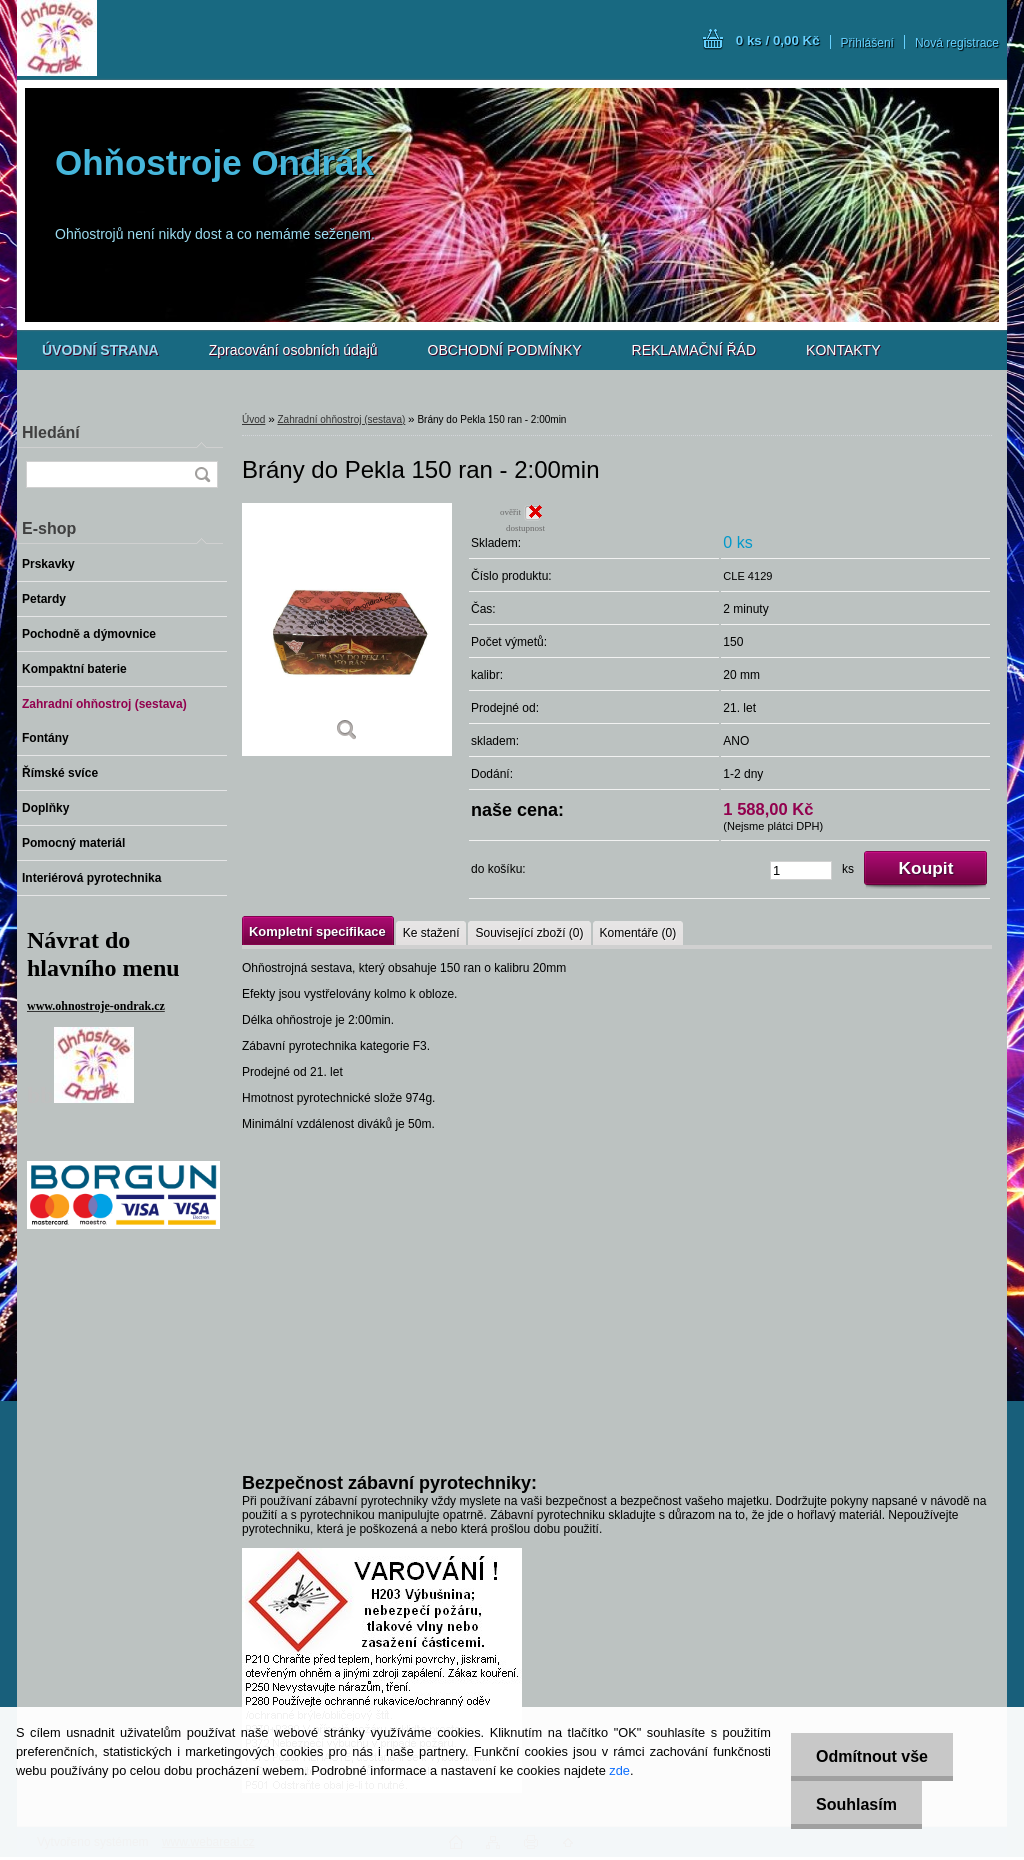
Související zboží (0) (529, 933)
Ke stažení (431, 933)
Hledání (51, 432)
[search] (202, 474)
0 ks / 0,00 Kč (778, 40)
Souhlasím (856, 1804)
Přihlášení (867, 43)
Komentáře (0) (638, 933)
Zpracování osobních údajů (293, 350)
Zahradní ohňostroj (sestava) (341, 419)
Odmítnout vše (872, 1756)
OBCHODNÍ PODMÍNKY (505, 350)
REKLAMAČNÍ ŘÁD (694, 350)
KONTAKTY (843, 350)
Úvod (253, 419)
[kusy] (801, 870)
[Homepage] (100, 350)
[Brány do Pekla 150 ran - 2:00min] (347, 629)
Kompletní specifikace (317, 931)
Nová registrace (957, 43)
